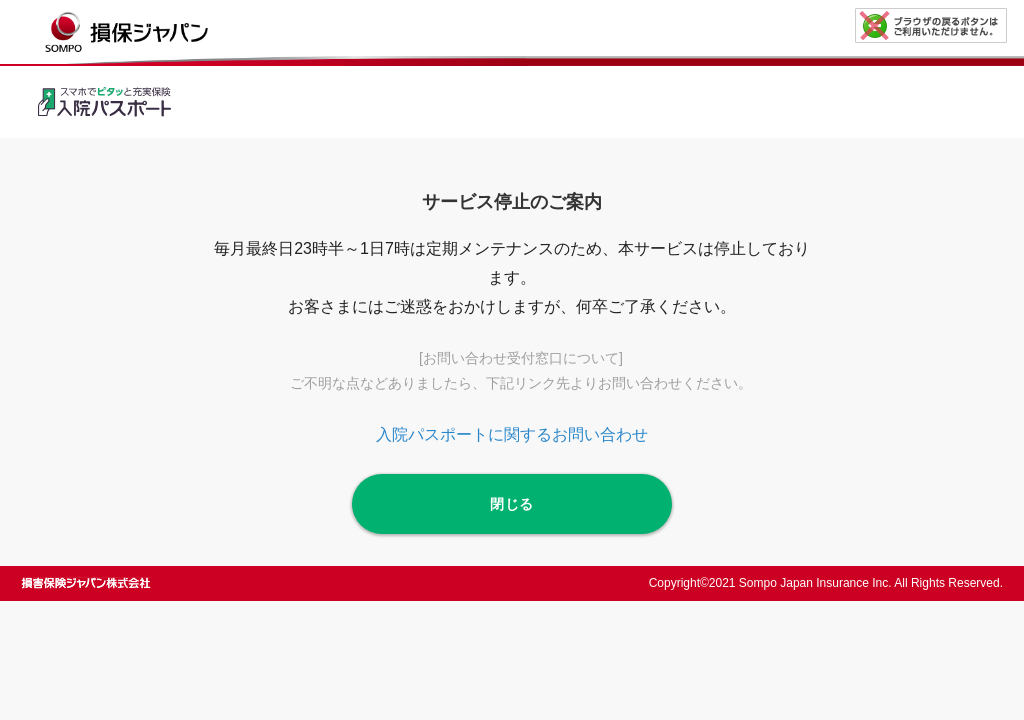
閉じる (512, 504)
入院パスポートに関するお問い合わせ (512, 434)
